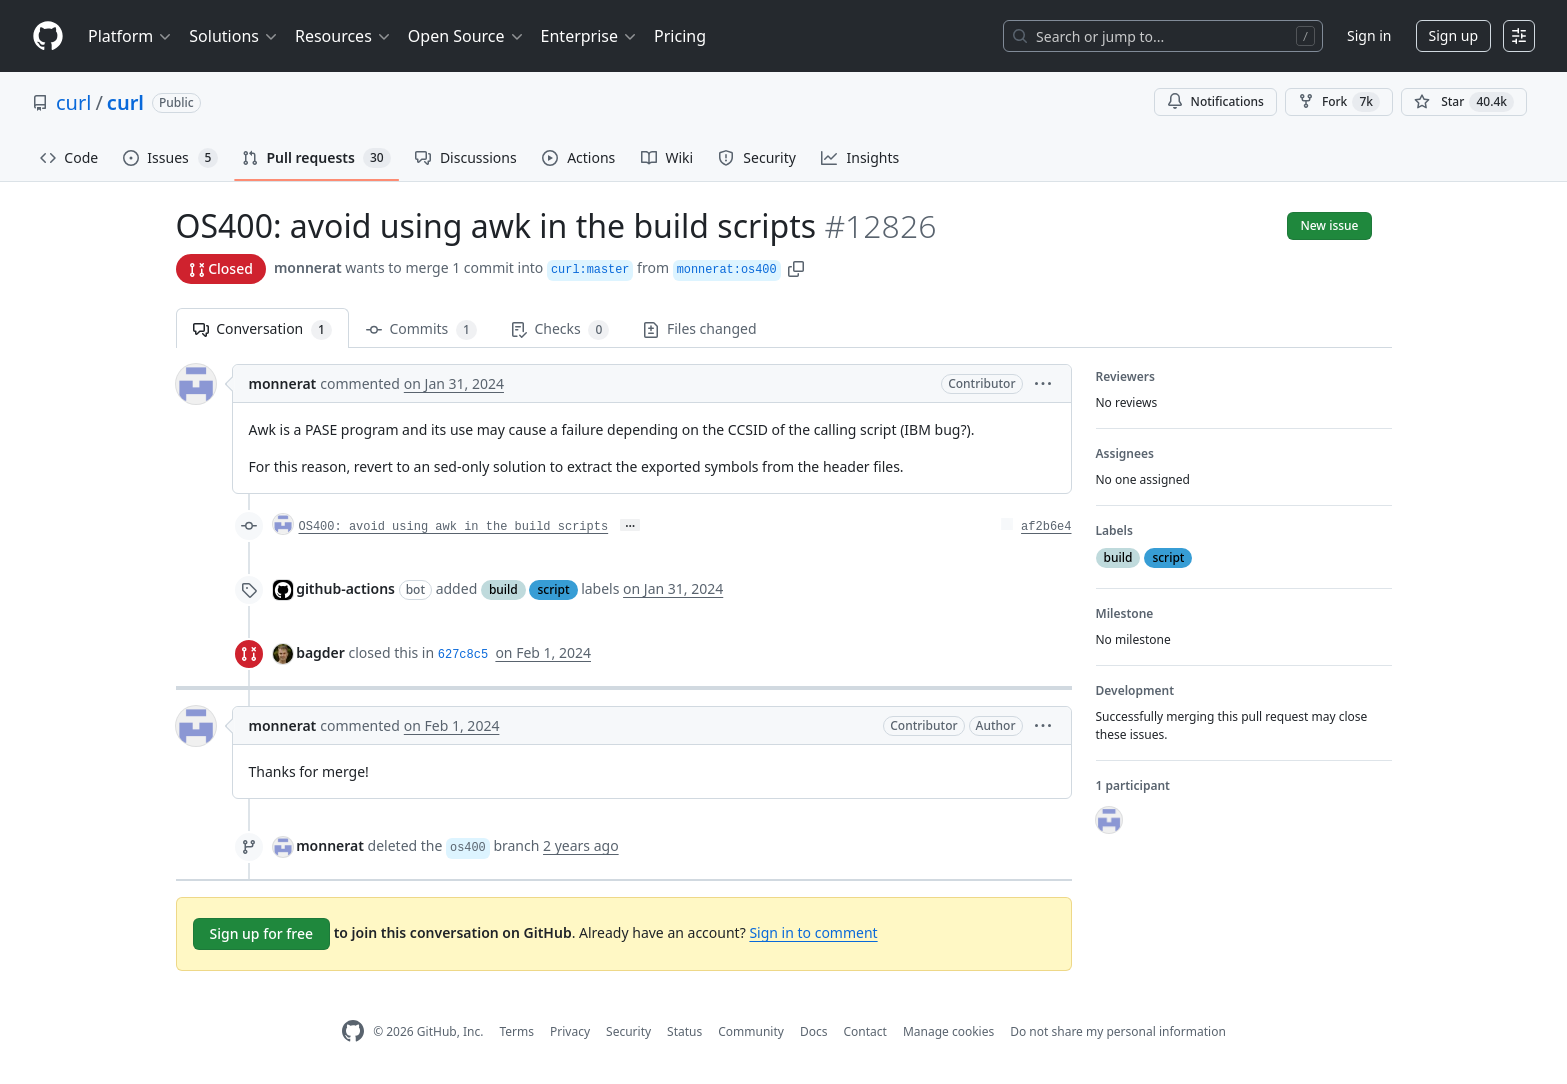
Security (628, 1031)
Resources (343, 36)
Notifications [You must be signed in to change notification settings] (1215, 101)
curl (73, 102)
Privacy (570, 1031)
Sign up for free (262, 933)
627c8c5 (463, 655)
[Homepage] (48, 36)
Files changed (699, 328)
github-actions (345, 588)
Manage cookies (948, 1031)
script (553, 589)
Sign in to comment (813, 932)
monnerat (308, 267)
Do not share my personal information (1118, 1031)
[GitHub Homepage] (353, 1031)
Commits (421, 329)
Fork (1339, 102)
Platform (130, 36)
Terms (516, 1031)
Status (684, 1031)
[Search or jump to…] (1163, 36)
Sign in (1369, 35)
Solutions (234, 36)
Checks (560, 329)
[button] (796, 267)
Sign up (1453, 35)
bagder (320, 652)
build (503, 589)
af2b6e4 (1046, 527)
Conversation (262, 329)
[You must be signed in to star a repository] (1464, 102)
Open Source (466, 36)
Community (751, 1031)
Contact (864, 1031)
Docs (814, 1031)
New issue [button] (1329, 225)
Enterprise (589, 36)
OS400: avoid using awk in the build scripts (454, 527)
